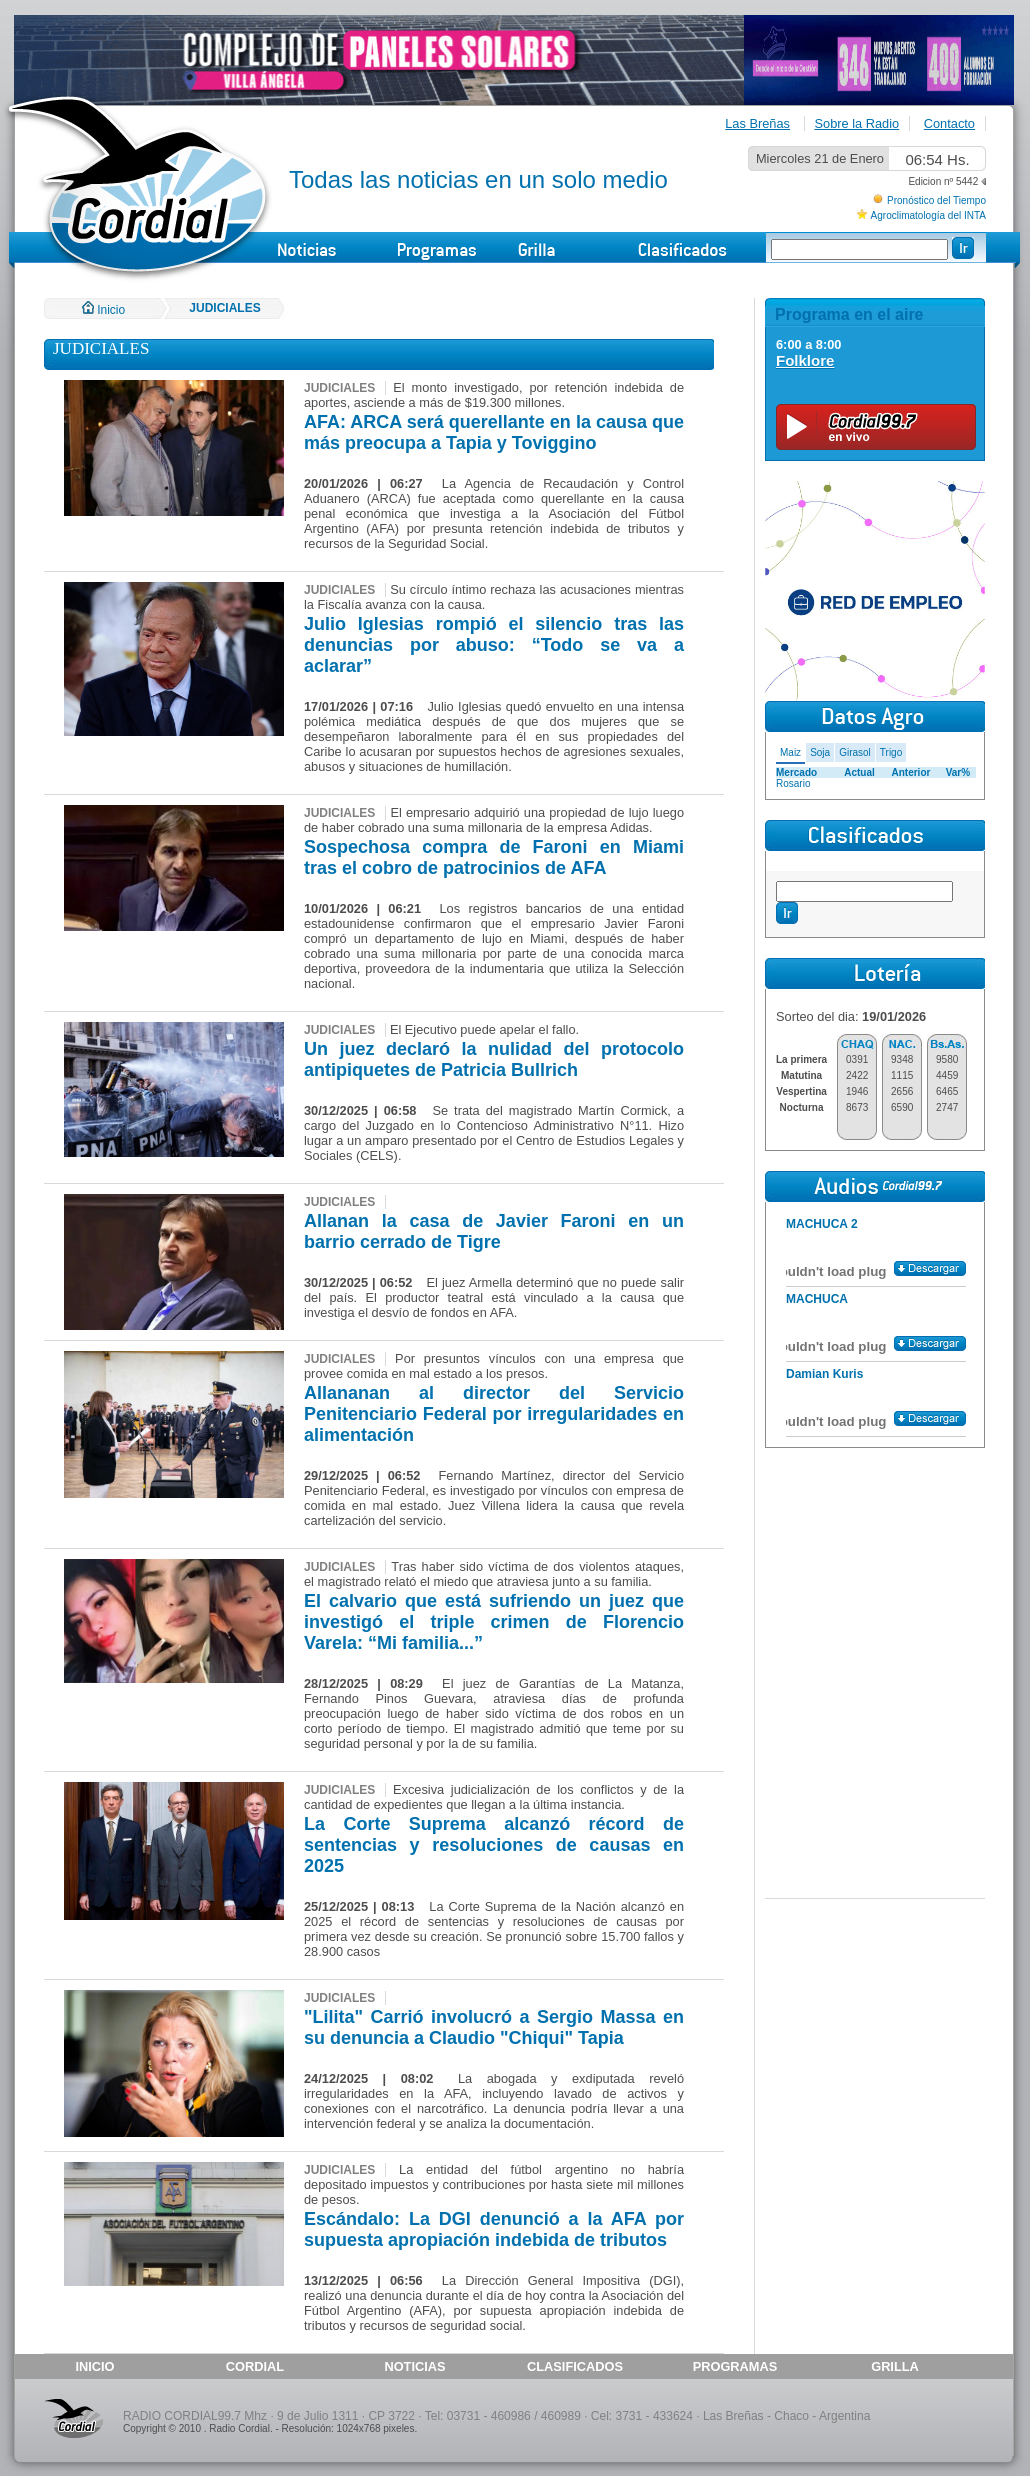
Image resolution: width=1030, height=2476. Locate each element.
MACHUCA (817, 1299)
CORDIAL (255, 2366)
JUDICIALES (224, 308)
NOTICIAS (414, 2366)
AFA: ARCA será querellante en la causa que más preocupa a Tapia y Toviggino (494, 432)
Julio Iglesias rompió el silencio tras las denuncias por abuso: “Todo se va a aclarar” (494, 645)
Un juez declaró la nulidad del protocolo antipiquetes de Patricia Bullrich (494, 1059)
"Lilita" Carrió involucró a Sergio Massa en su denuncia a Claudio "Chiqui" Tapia (494, 2027)
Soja (820, 752)
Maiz (790, 752)
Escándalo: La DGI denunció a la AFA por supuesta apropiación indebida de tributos (494, 2229)
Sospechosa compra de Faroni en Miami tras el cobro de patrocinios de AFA (494, 857)
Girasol (855, 752)
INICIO (94, 2366)
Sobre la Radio (857, 123)
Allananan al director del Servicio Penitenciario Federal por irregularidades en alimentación (494, 1414)
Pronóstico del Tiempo (936, 200)
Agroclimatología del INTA (928, 215)
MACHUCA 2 (822, 1224)
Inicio (103, 310)
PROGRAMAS (735, 2366)
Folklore (805, 360)
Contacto (949, 123)
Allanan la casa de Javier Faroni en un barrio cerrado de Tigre (494, 1231)
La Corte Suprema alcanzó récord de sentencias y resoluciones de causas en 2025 (494, 1845)
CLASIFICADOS (575, 2366)
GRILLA (895, 2366)
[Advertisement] (875, 1578)
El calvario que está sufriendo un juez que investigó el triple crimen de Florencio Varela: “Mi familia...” (494, 1622)
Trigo (891, 752)
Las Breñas (757, 123)
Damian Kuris (824, 1374)
